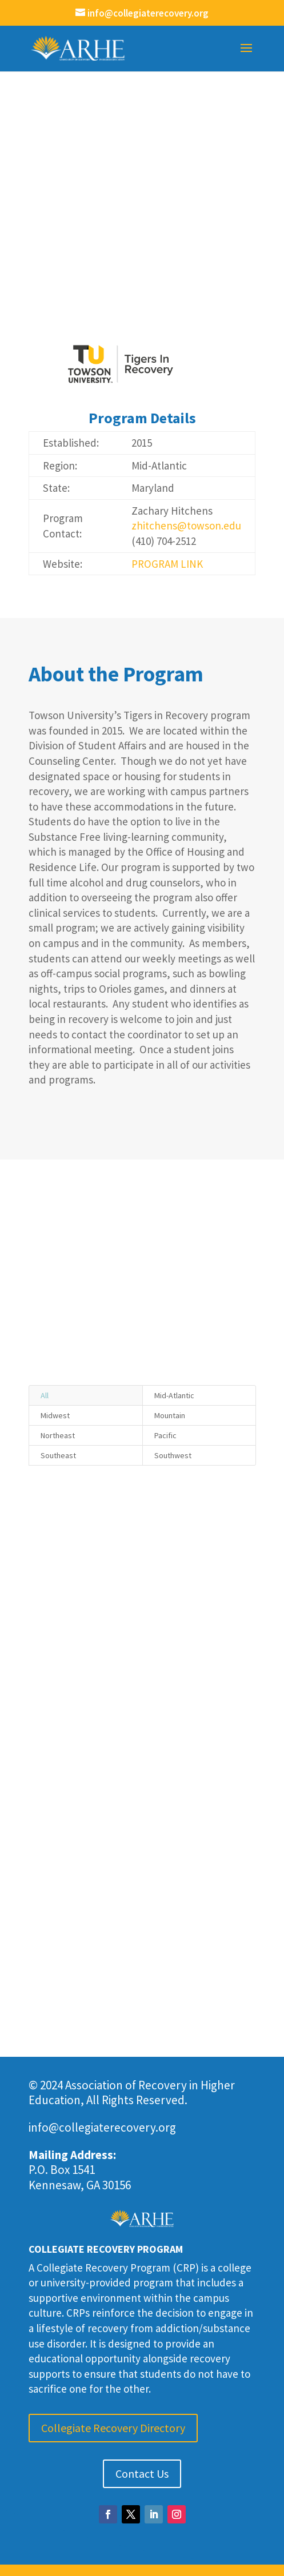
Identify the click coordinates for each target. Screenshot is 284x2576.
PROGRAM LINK (167, 564)
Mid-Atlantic (174, 1395)
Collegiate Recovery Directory (113, 2428)
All (45, 1395)
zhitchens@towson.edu (186, 525)
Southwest (172, 1455)
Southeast (58, 1455)
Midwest (55, 1415)
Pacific (165, 1435)
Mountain (169, 1415)
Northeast (58, 1435)
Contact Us (142, 2473)
